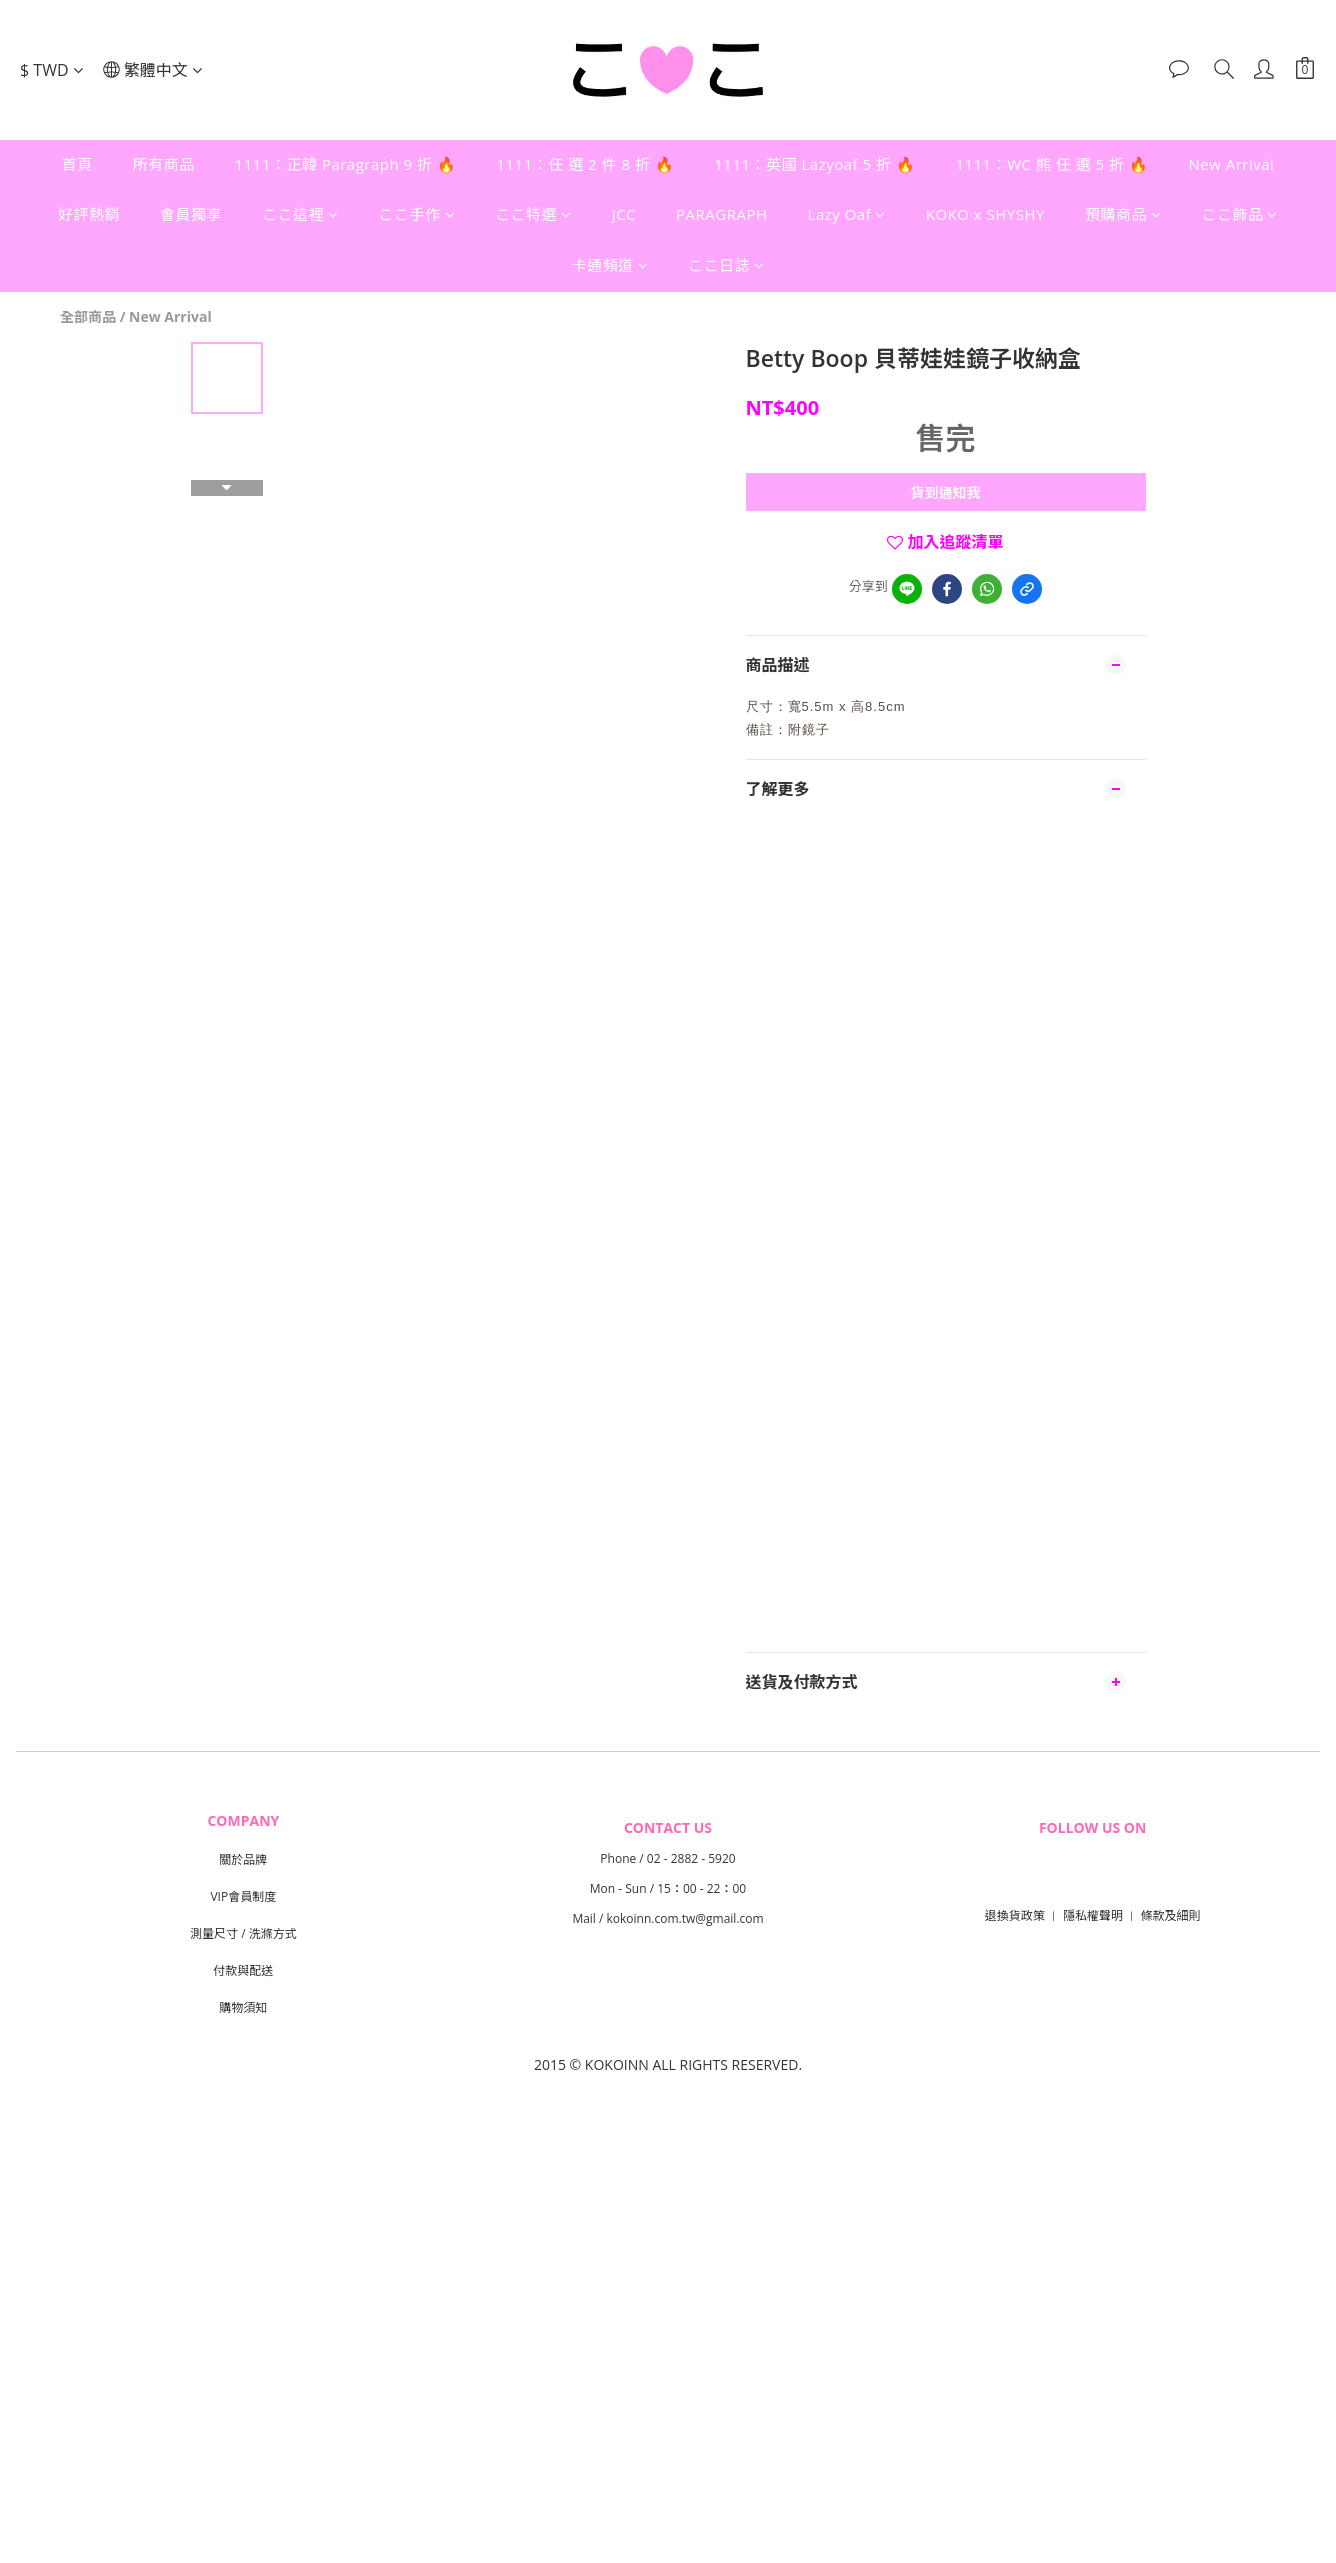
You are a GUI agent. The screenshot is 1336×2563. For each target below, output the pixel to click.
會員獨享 (191, 214)
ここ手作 (417, 214)
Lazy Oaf (847, 214)
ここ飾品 (1239, 214)
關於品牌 (243, 1859)
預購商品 (1123, 214)
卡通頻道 (609, 265)
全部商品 (88, 316)
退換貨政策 (1015, 1915)
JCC (624, 214)
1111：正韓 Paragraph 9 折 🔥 (346, 164)
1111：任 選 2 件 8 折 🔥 (585, 164)
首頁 (77, 164)
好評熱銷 (89, 214)
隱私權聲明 (1093, 1915)
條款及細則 (1171, 1915)
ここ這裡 (300, 214)
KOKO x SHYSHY (985, 214)
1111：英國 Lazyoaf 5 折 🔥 (814, 164)
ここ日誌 (726, 265)
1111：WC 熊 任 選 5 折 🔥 (1051, 164)
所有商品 (164, 164)
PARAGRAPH (721, 214)
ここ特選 (533, 214)
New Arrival (1231, 164)
